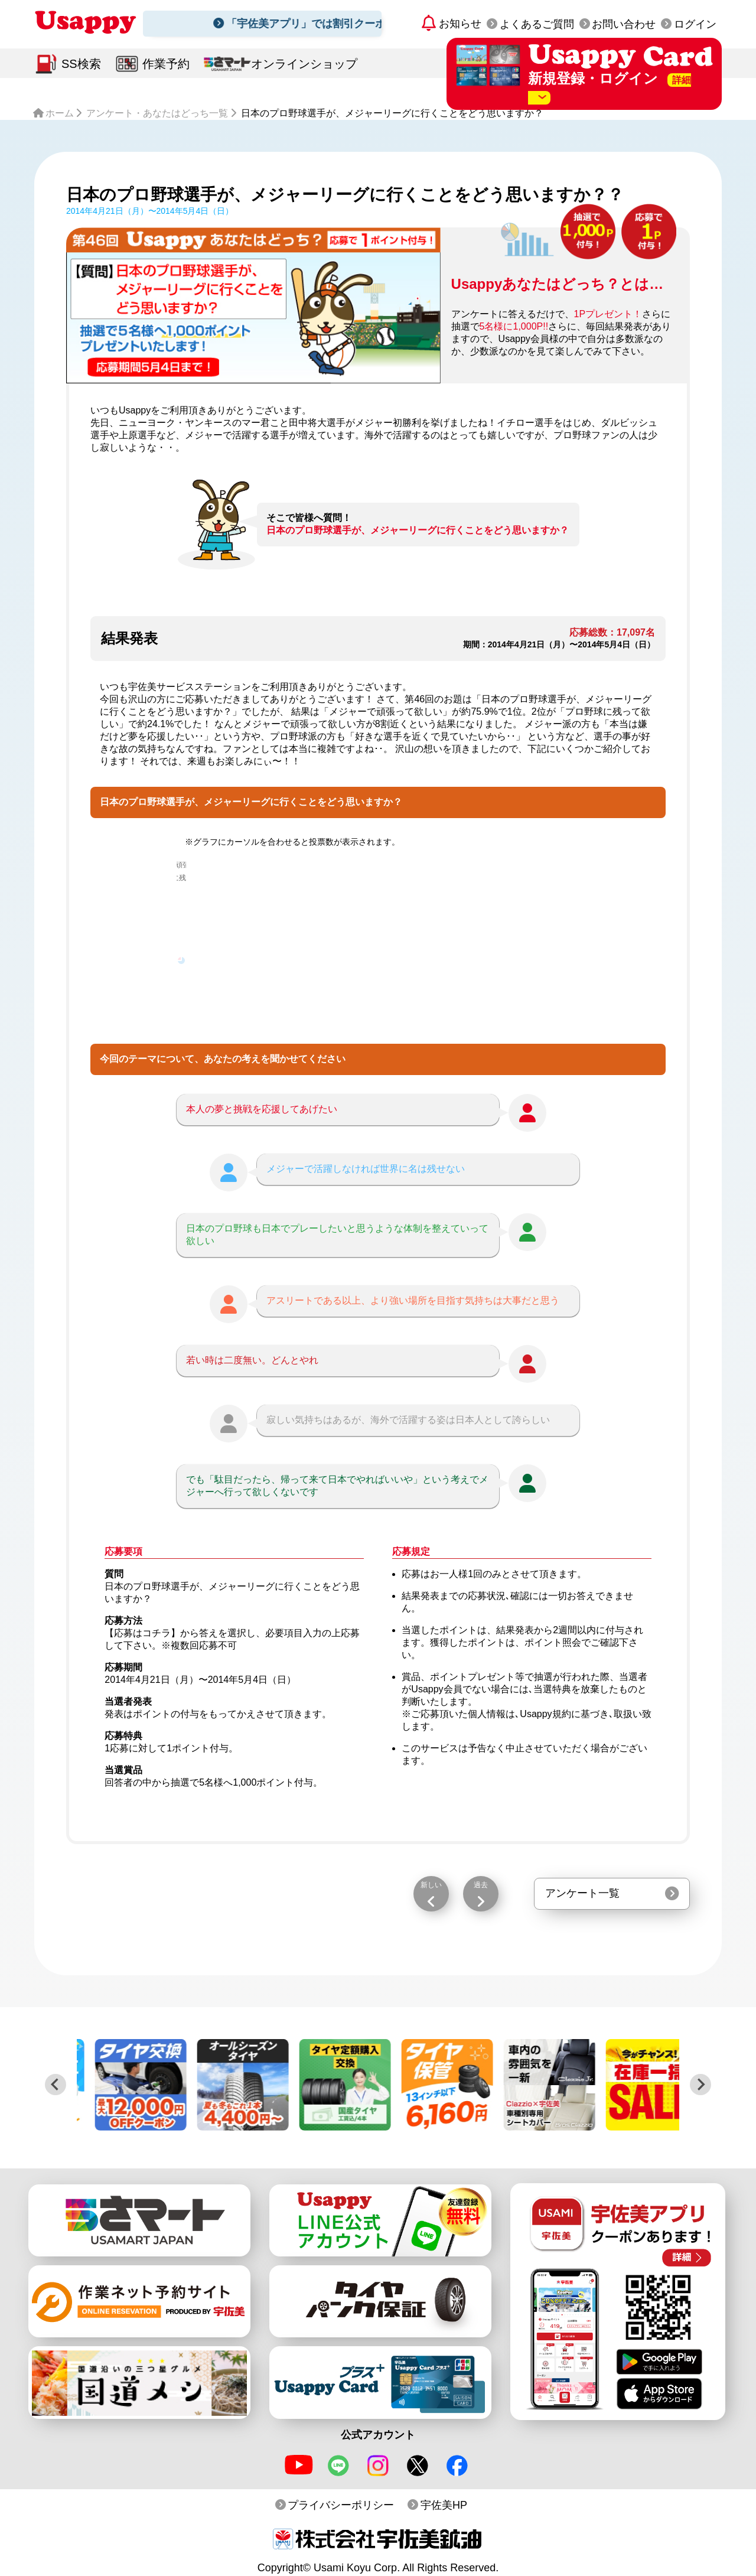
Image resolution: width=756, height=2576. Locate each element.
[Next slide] (700, 2084)
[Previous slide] (55, 2084)
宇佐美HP (444, 2505)
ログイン (695, 24)
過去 (481, 1885)
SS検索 (81, 63)
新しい (431, 1885)
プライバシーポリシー (341, 2505)
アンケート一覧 (582, 1893)
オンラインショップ (304, 63)
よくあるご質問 (537, 24)
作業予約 (166, 63)
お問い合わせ (624, 24)
